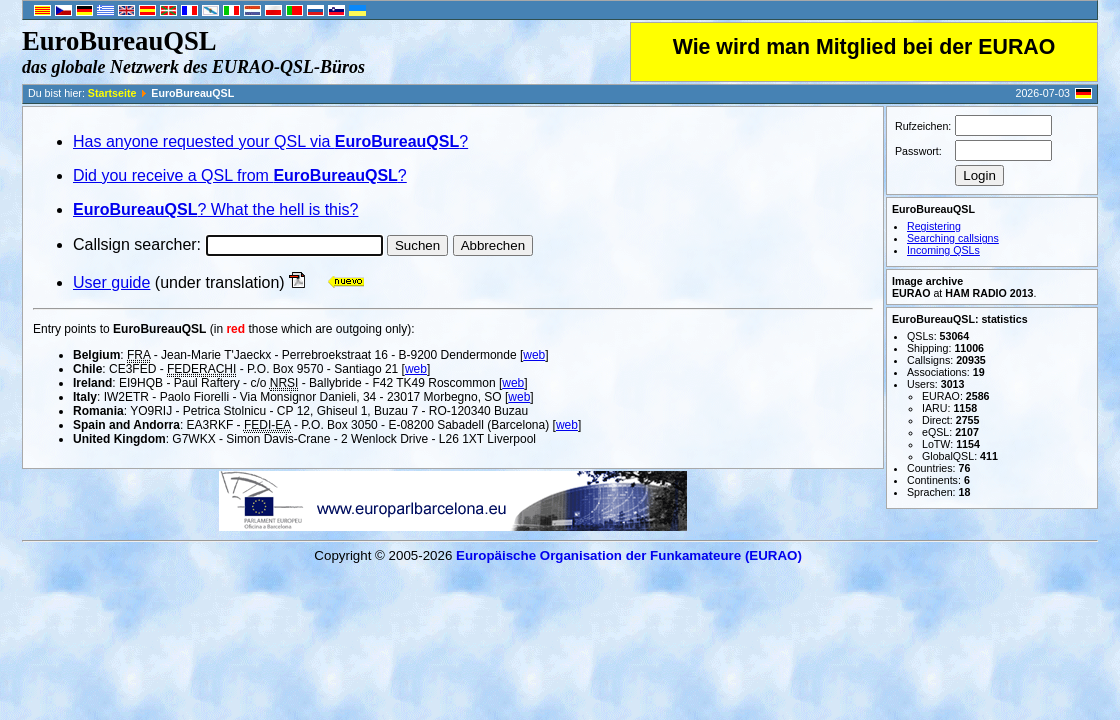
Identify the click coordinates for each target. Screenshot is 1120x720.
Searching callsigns (953, 238)
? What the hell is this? (215, 209)
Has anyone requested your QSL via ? (270, 141)
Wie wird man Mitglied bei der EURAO (864, 47)
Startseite (112, 93)
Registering (934, 226)
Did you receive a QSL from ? (240, 175)
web (534, 355)
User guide (111, 282)
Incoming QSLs (943, 250)
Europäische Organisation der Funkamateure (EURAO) (629, 555)
